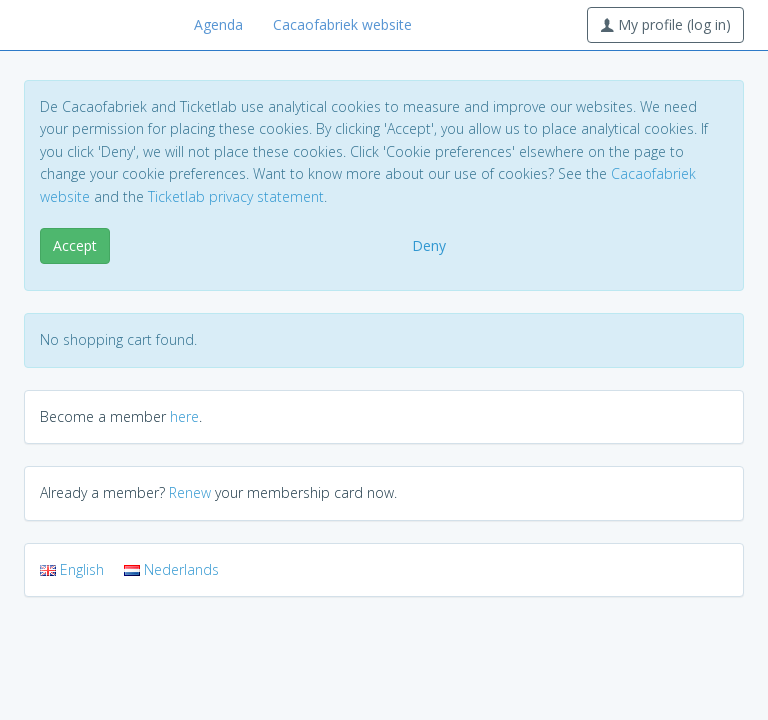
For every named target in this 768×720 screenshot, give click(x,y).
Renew (190, 492)
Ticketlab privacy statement (236, 196)
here (184, 416)
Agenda (218, 24)
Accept (75, 245)
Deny (429, 245)
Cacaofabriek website (342, 24)
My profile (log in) (665, 24)
